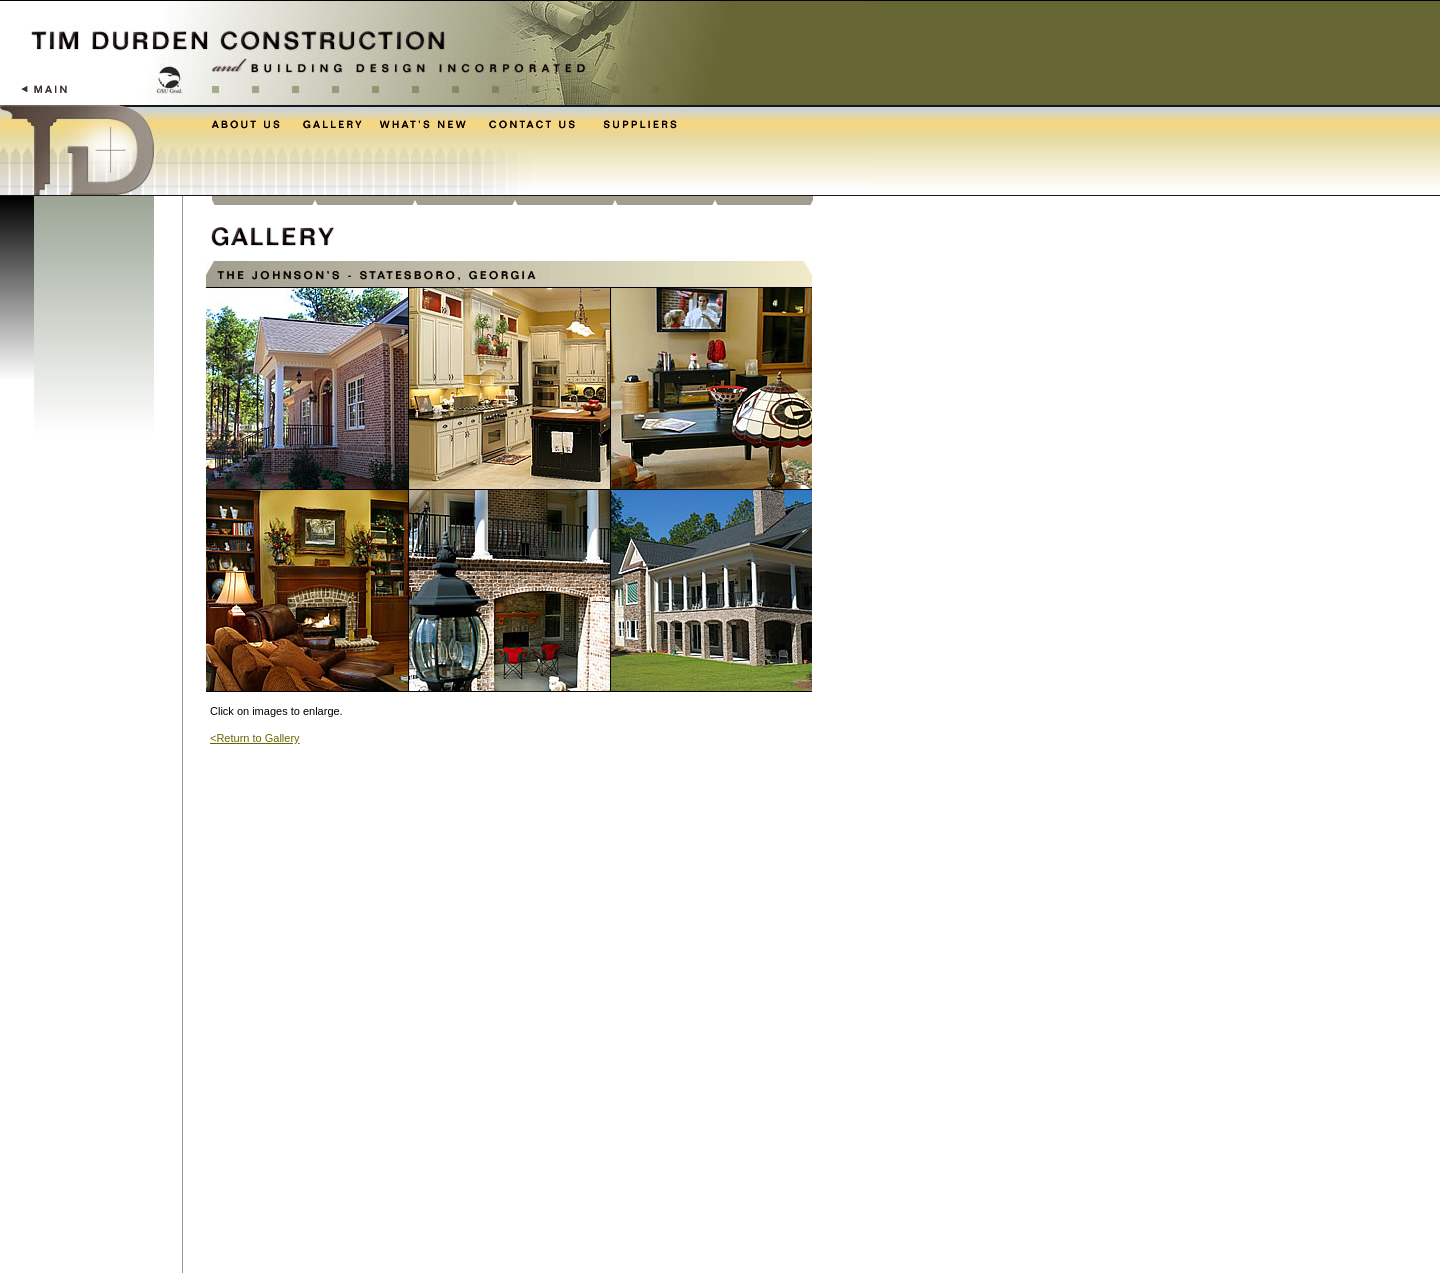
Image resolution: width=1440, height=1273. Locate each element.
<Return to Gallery (255, 738)
